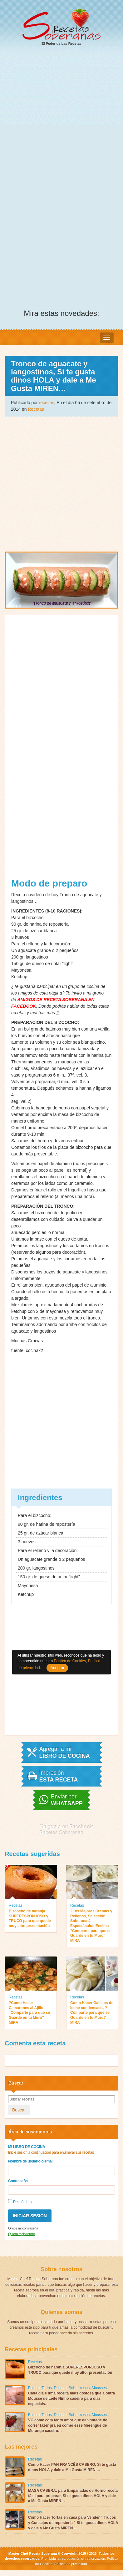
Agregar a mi (64, 1752)
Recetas (36, 409)
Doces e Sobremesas (72, 2388)
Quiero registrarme (21, 2234)
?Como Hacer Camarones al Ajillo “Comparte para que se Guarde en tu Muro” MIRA (29, 2012)
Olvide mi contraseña (23, 2228)
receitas (46, 402)
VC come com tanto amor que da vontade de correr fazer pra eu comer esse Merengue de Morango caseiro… (67, 2425)
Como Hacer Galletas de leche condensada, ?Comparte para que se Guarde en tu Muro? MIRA (91, 2012)
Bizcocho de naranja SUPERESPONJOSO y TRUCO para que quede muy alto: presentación (30, 1918)
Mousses (99, 2388)
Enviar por (67, 1800)
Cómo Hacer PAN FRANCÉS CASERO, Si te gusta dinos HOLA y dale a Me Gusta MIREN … (72, 2467)
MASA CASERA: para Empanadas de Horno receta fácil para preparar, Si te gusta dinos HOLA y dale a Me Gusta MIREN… (73, 2495)
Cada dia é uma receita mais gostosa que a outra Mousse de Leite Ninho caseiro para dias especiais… (71, 2398)
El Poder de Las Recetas (61, 26)
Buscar (19, 2109)
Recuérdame (20, 2201)
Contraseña (18, 2181)
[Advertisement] (61, 116)
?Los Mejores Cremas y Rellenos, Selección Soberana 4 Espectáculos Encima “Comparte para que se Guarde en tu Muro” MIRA (91, 1926)
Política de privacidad (70, 2564)
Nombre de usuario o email (30, 2161)
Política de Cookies (70, 1661)
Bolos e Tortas (40, 2388)
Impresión (58, 1776)
